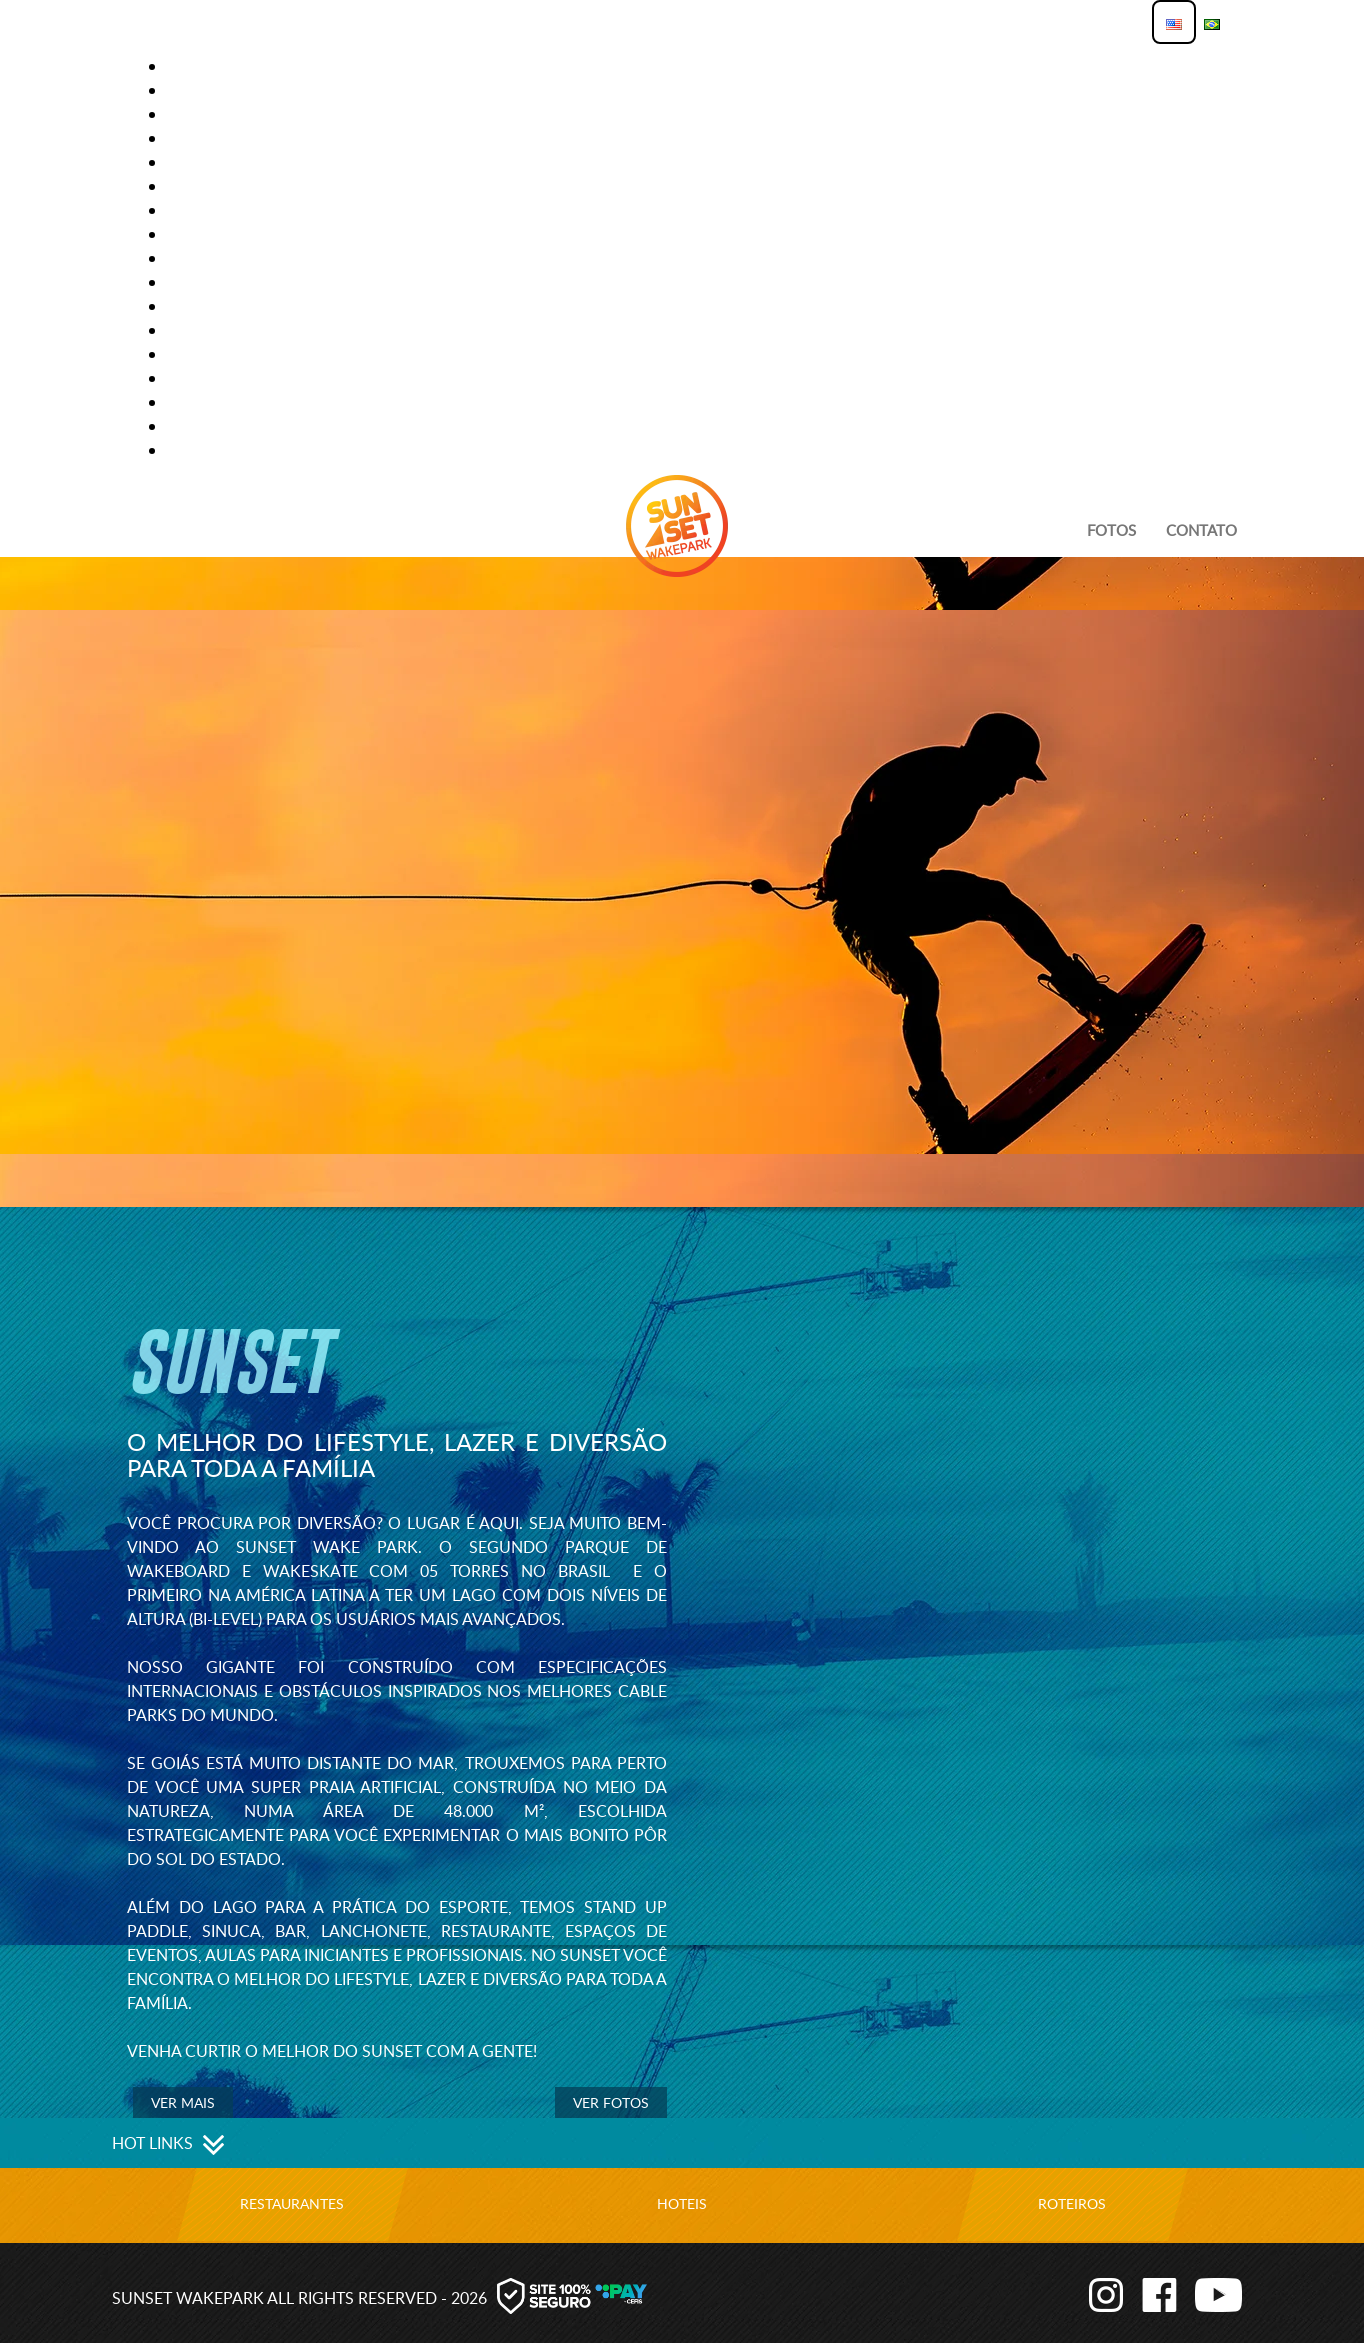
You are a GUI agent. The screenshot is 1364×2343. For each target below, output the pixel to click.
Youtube (1213, 2293)
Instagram (1093, 2293)
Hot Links (205, 186)
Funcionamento (233, 114)
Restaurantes (292, 2203)
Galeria (197, 138)
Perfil (190, 330)
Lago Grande (220, 210)
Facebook (1153, 2293)
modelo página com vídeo (272, 258)
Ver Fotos (611, 2102)
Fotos (1111, 530)
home (190, 162)
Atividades (209, 66)
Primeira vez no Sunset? (263, 402)
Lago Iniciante (225, 234)
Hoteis (682, 2203)
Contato (202, 90)
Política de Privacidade (261, 354)
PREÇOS (195, 378)
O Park (193, 306)
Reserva (198, 450)
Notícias (201, 282)
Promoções (214, 426)
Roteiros (1072, 2203)
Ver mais (183, 2102)
